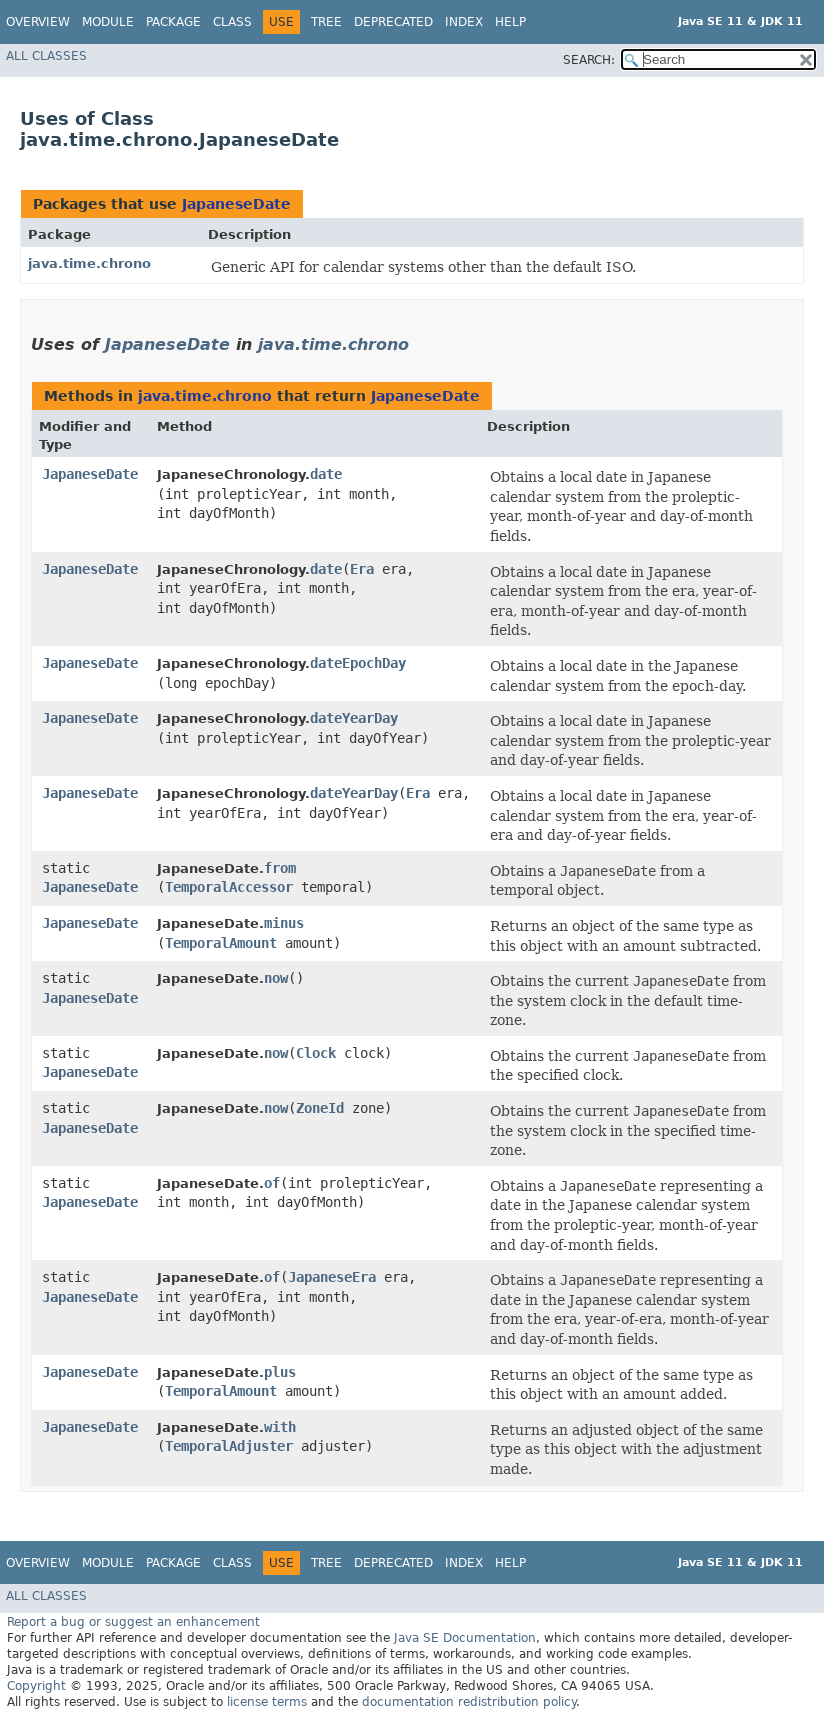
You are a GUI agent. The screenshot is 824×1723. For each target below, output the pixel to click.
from (280, 868)
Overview (38, 22)
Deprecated (393, 22)
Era (362, 569)
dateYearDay (354, 718)
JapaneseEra (332, 1277)
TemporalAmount (221, 943)
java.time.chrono (89, 263)
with (280, 1427)
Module (108, 22)
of (272, 1183)
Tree (326, 22)
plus (280, 1372)
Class (232, 22)
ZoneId (320, 1108)
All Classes (46, 56)
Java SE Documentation (465, 1638)
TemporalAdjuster (229, 1446)
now (276, 978)
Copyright (36, 1686)
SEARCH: (589, 60)
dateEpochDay (358, 663)
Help (510, 22)
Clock (316, 1053)
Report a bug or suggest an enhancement (133, 1622)
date (326, 474)
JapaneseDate (236, 204)
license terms (267, 1702)
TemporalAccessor (229, 887)
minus (284, 923)
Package (173, 22)
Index (464, 22)
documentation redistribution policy (469, 1702)
